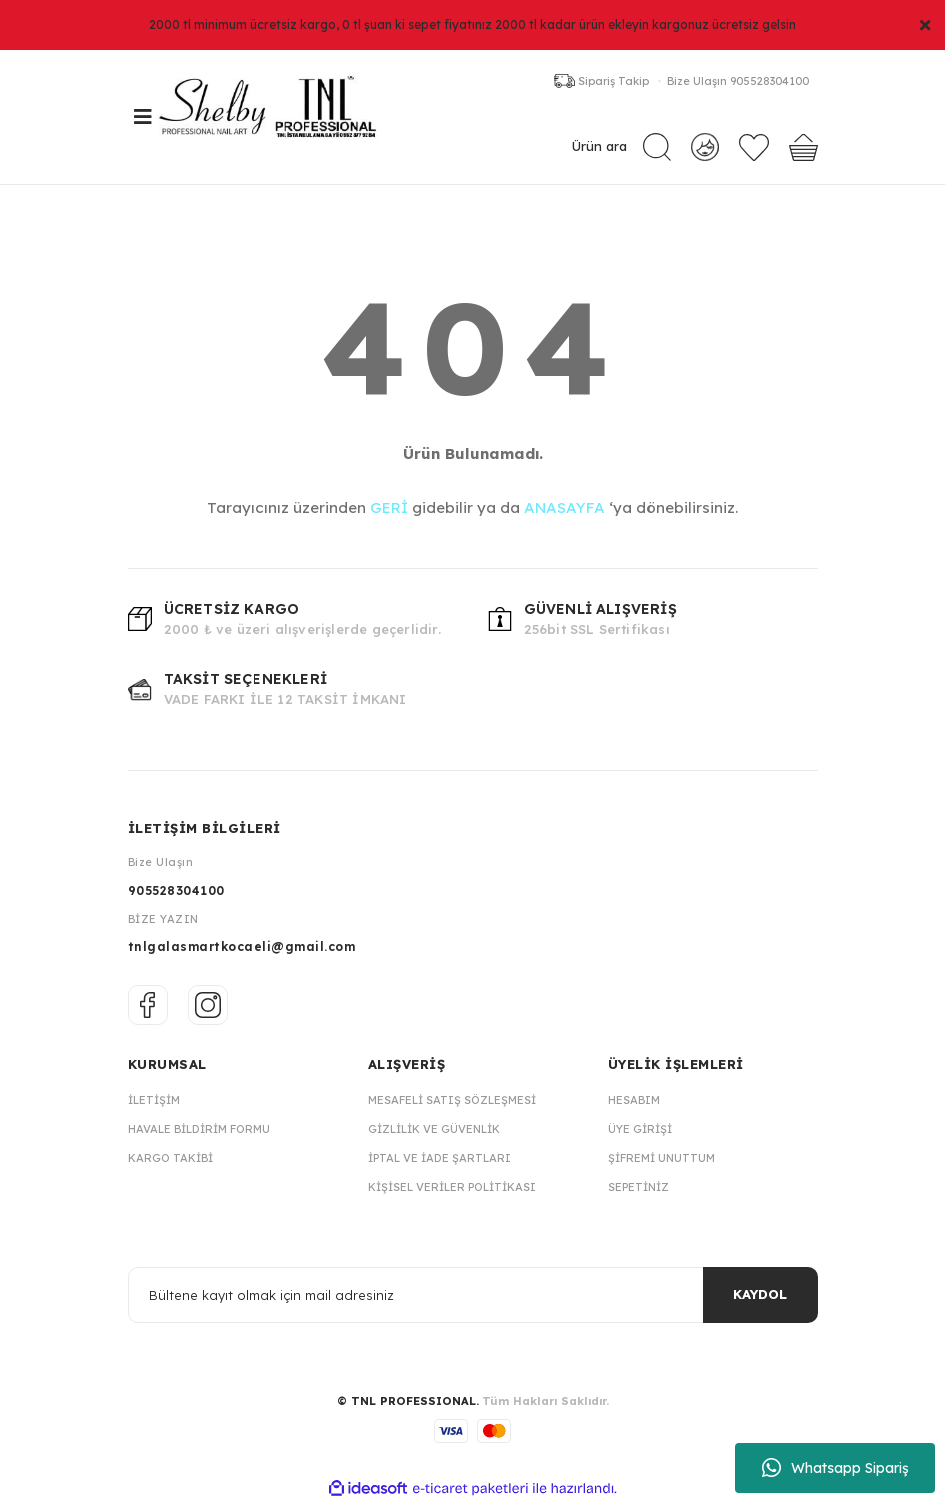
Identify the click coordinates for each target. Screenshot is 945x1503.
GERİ (389, 507)
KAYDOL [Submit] (760, 1294)
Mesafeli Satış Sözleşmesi (452, 1100)
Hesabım (634, 1100)
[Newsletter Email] (473, 1295)
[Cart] (803, 147)
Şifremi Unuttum (661, 1158)
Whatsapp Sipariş (835, 1468)
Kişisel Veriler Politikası (452, 1187)
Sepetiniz (638, 1187)
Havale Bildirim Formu (199, 1129)
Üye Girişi (640, 1129)
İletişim (154, 1100)
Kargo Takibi (170, 1158)
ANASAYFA (564, 507)
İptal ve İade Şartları (439, 1158)
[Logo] (278, 117)
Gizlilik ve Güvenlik (434, 1129)
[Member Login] (704, 146)
